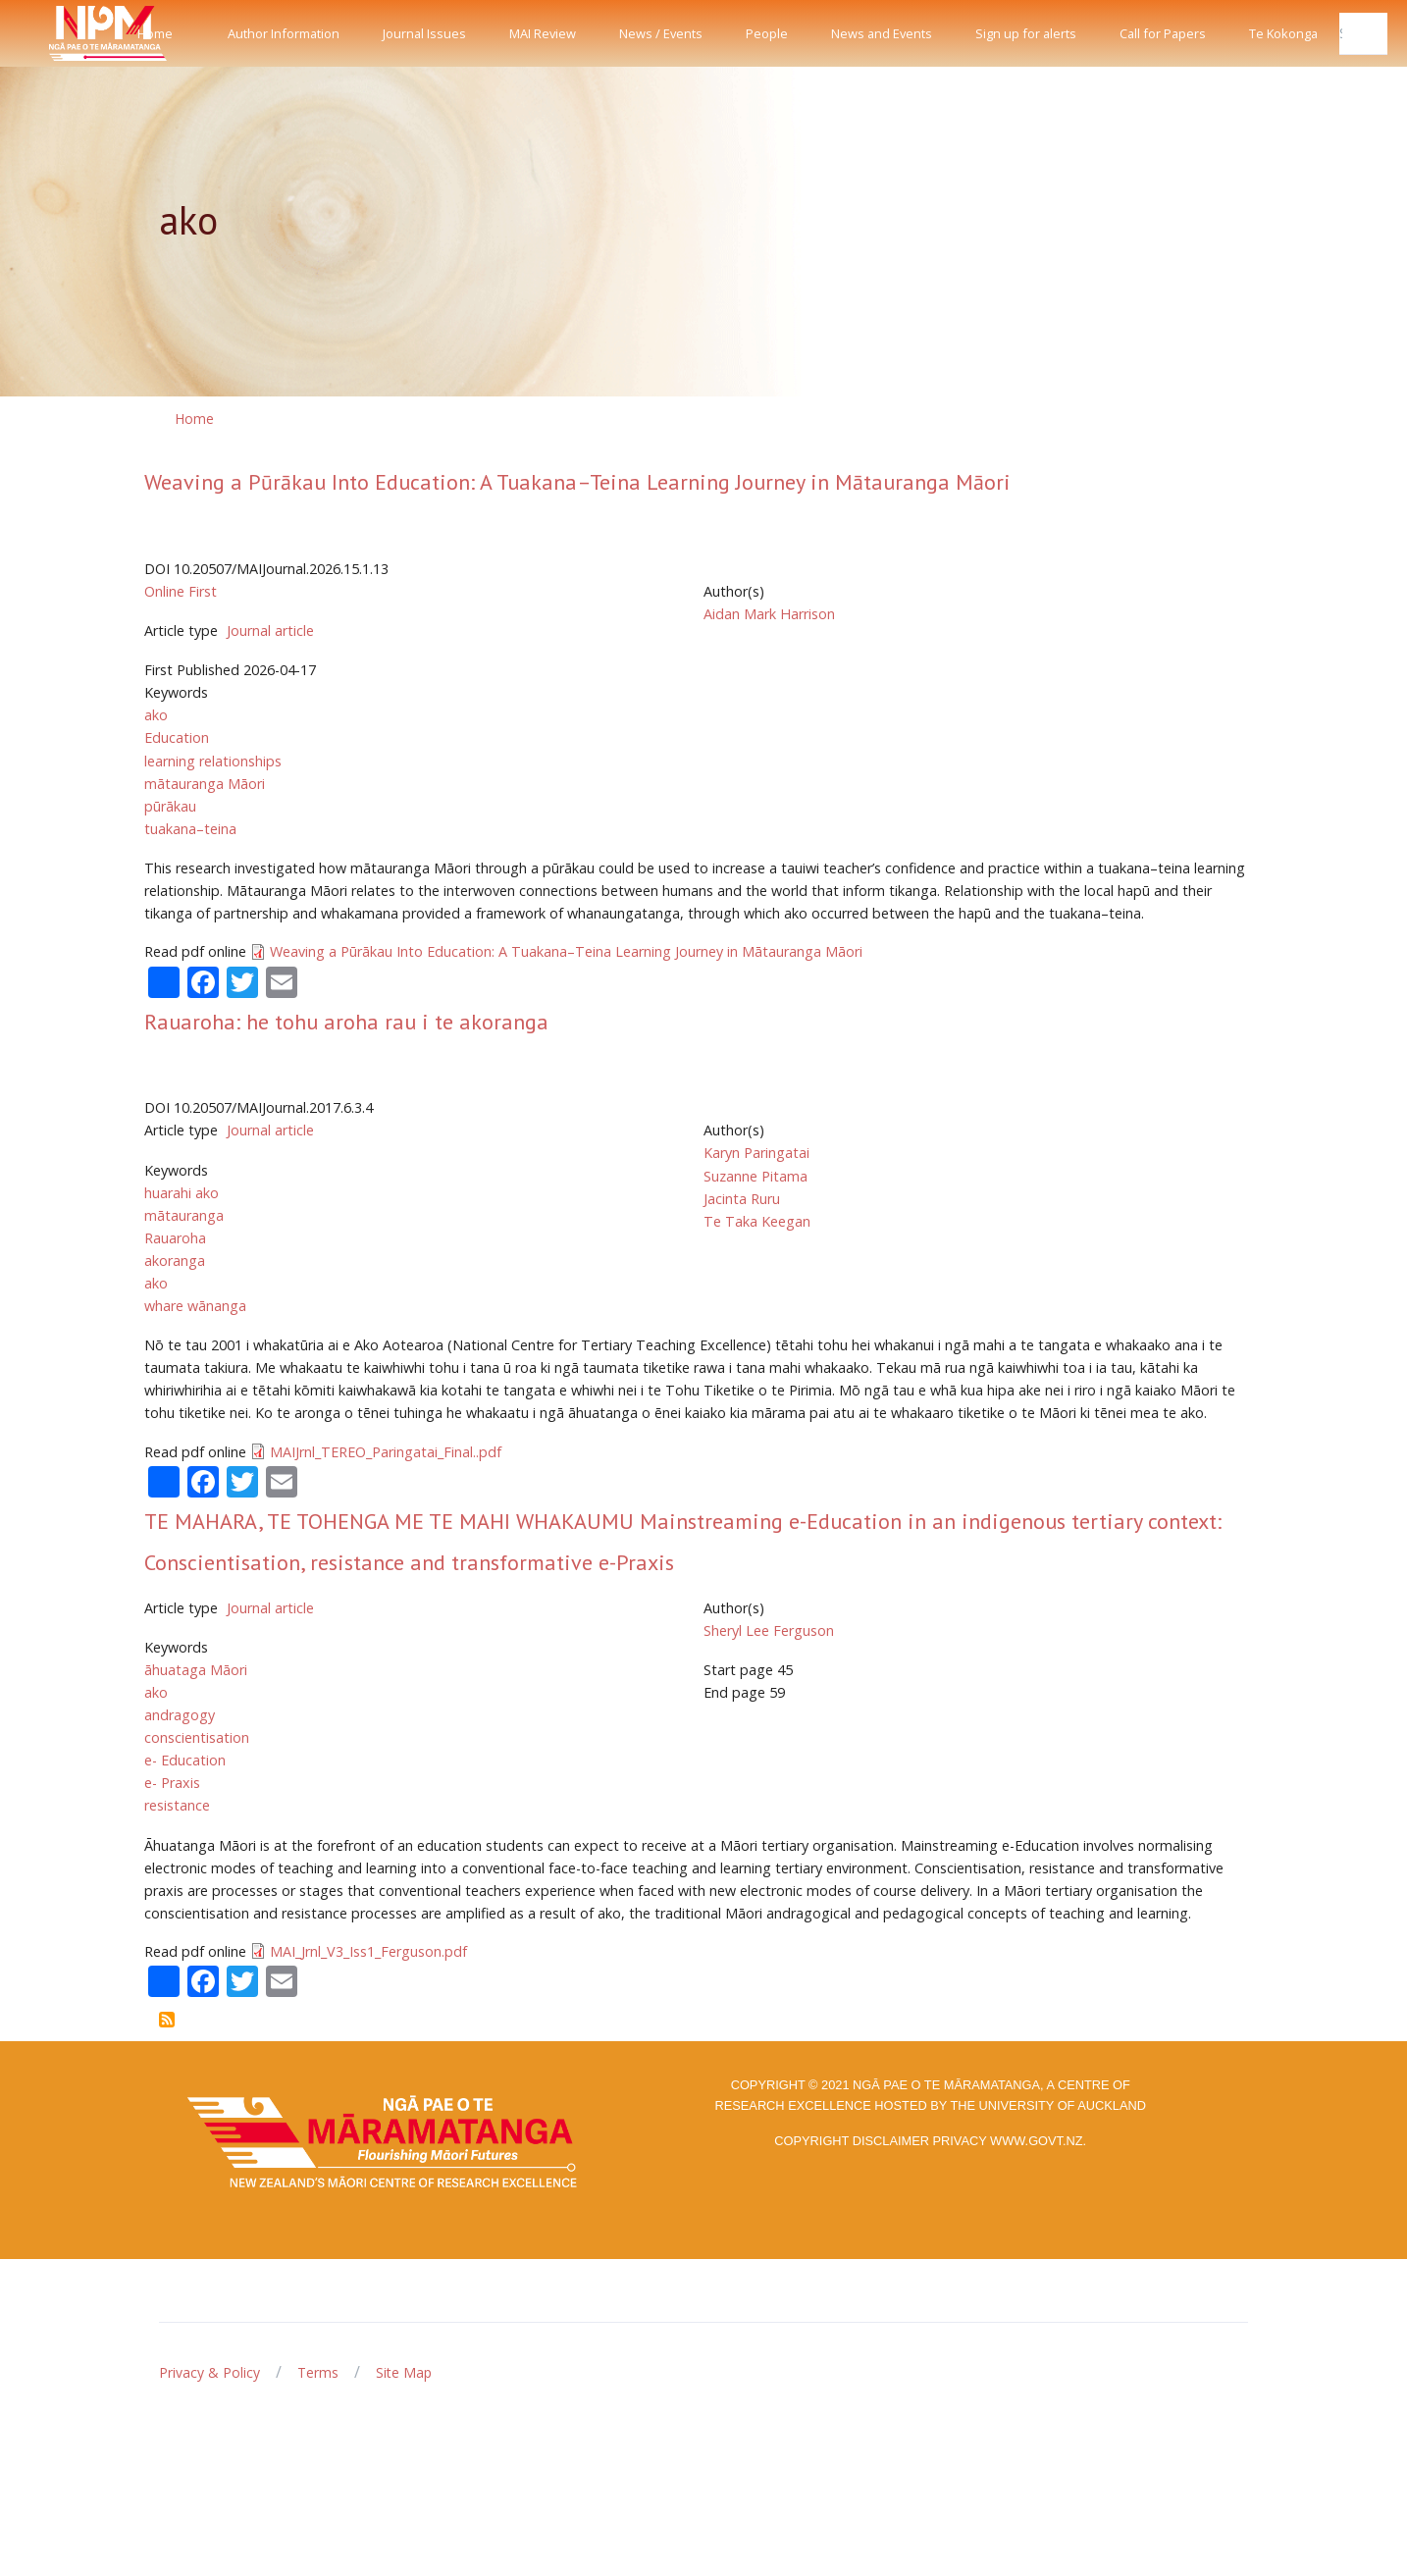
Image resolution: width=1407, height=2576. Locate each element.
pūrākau (170, 806)
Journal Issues (424, 33)
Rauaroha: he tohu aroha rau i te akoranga (346, 1021)
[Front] (59, 33)
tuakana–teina (190, 828)
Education (176, 737)
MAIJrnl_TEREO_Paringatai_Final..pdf (385, 1452)
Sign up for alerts (1025, 33)
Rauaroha (175, 1238)
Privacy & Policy (209, 2372)
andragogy (179, 1715)
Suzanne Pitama (756, 1176)
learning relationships (213, 761)
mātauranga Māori (204, 783)
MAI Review (542, 33)
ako (156, 715)
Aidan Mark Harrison (769, 614)
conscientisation (196, 1737)
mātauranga (184, 1215)
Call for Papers (1163, 33)
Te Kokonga (1283, 33)
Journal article (270, 630)
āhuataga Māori (195, 1669)
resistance (177, 1805)
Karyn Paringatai (756, 1152)
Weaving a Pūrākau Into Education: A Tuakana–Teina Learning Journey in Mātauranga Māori (577, 482)
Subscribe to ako (167, 2019)
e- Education (185, 1760)
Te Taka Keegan (757, 1221)
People (767, 33)
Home (155, 33)
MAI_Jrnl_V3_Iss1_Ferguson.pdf (368, 1951)
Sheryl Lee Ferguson (769, 1630)
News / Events (661, 33)
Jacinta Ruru (742, 1198)
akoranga (174, 1260)
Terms (318, 2372)
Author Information (283, 33)
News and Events (881, 33)
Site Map (404, 2372)
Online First (180, 591)
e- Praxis (172, 1782)
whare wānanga (195, 1305)
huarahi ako (181, 1192)
